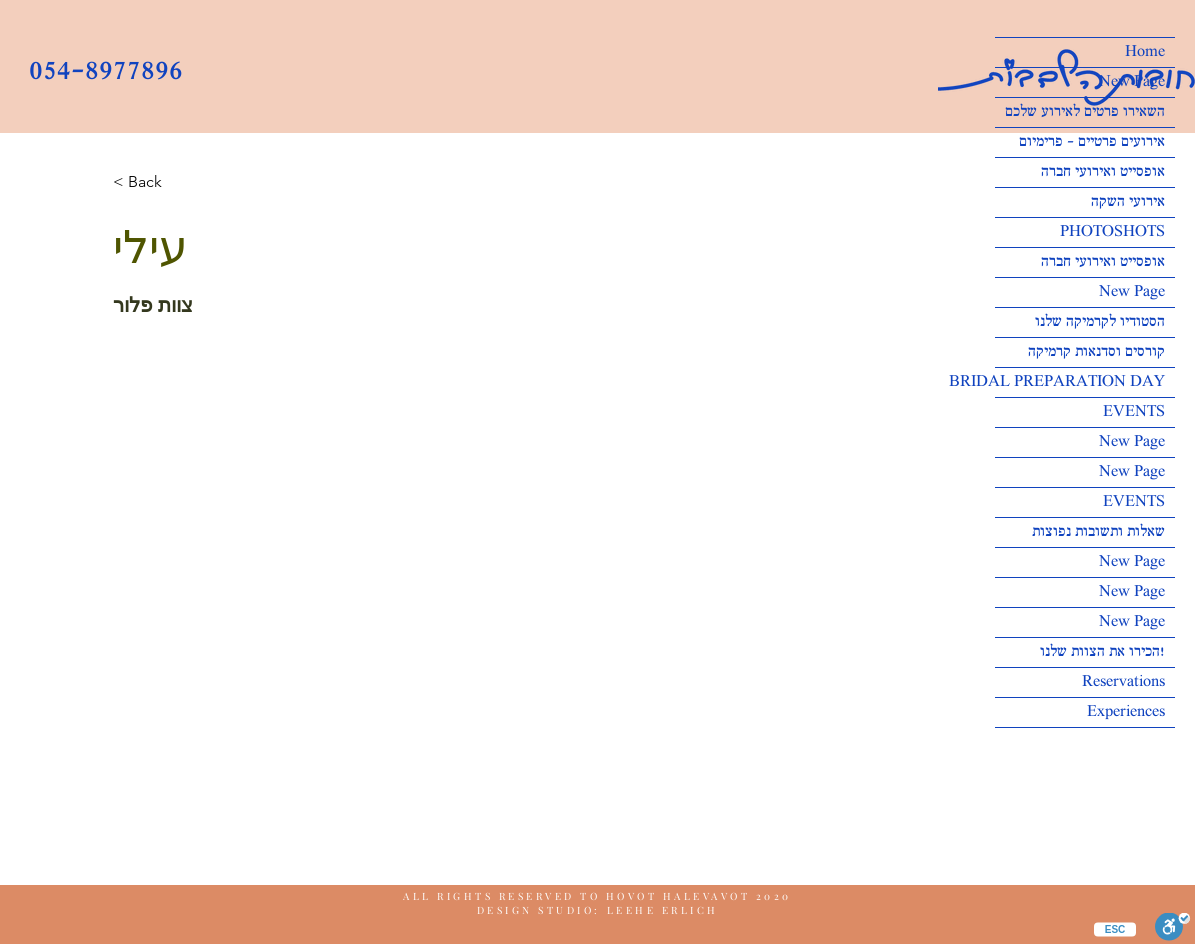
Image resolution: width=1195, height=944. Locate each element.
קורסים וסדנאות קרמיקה (1096, 352)
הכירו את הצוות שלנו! (1102, 652)
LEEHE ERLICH (663, 910)
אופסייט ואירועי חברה (1103, 172)
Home (1145, 52)
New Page (1132, 82)
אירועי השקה (1128, 202)
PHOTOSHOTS (1112, 232)
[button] (152, 182)
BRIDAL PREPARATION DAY (1080, 382)
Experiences (1126, 712)
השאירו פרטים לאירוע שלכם (1085, 112)
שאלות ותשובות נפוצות (1098, 532)
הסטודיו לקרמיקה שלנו (1100, 322)
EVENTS (1134, 412)
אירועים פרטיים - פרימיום (1092, 142)
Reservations (1123, 682)
